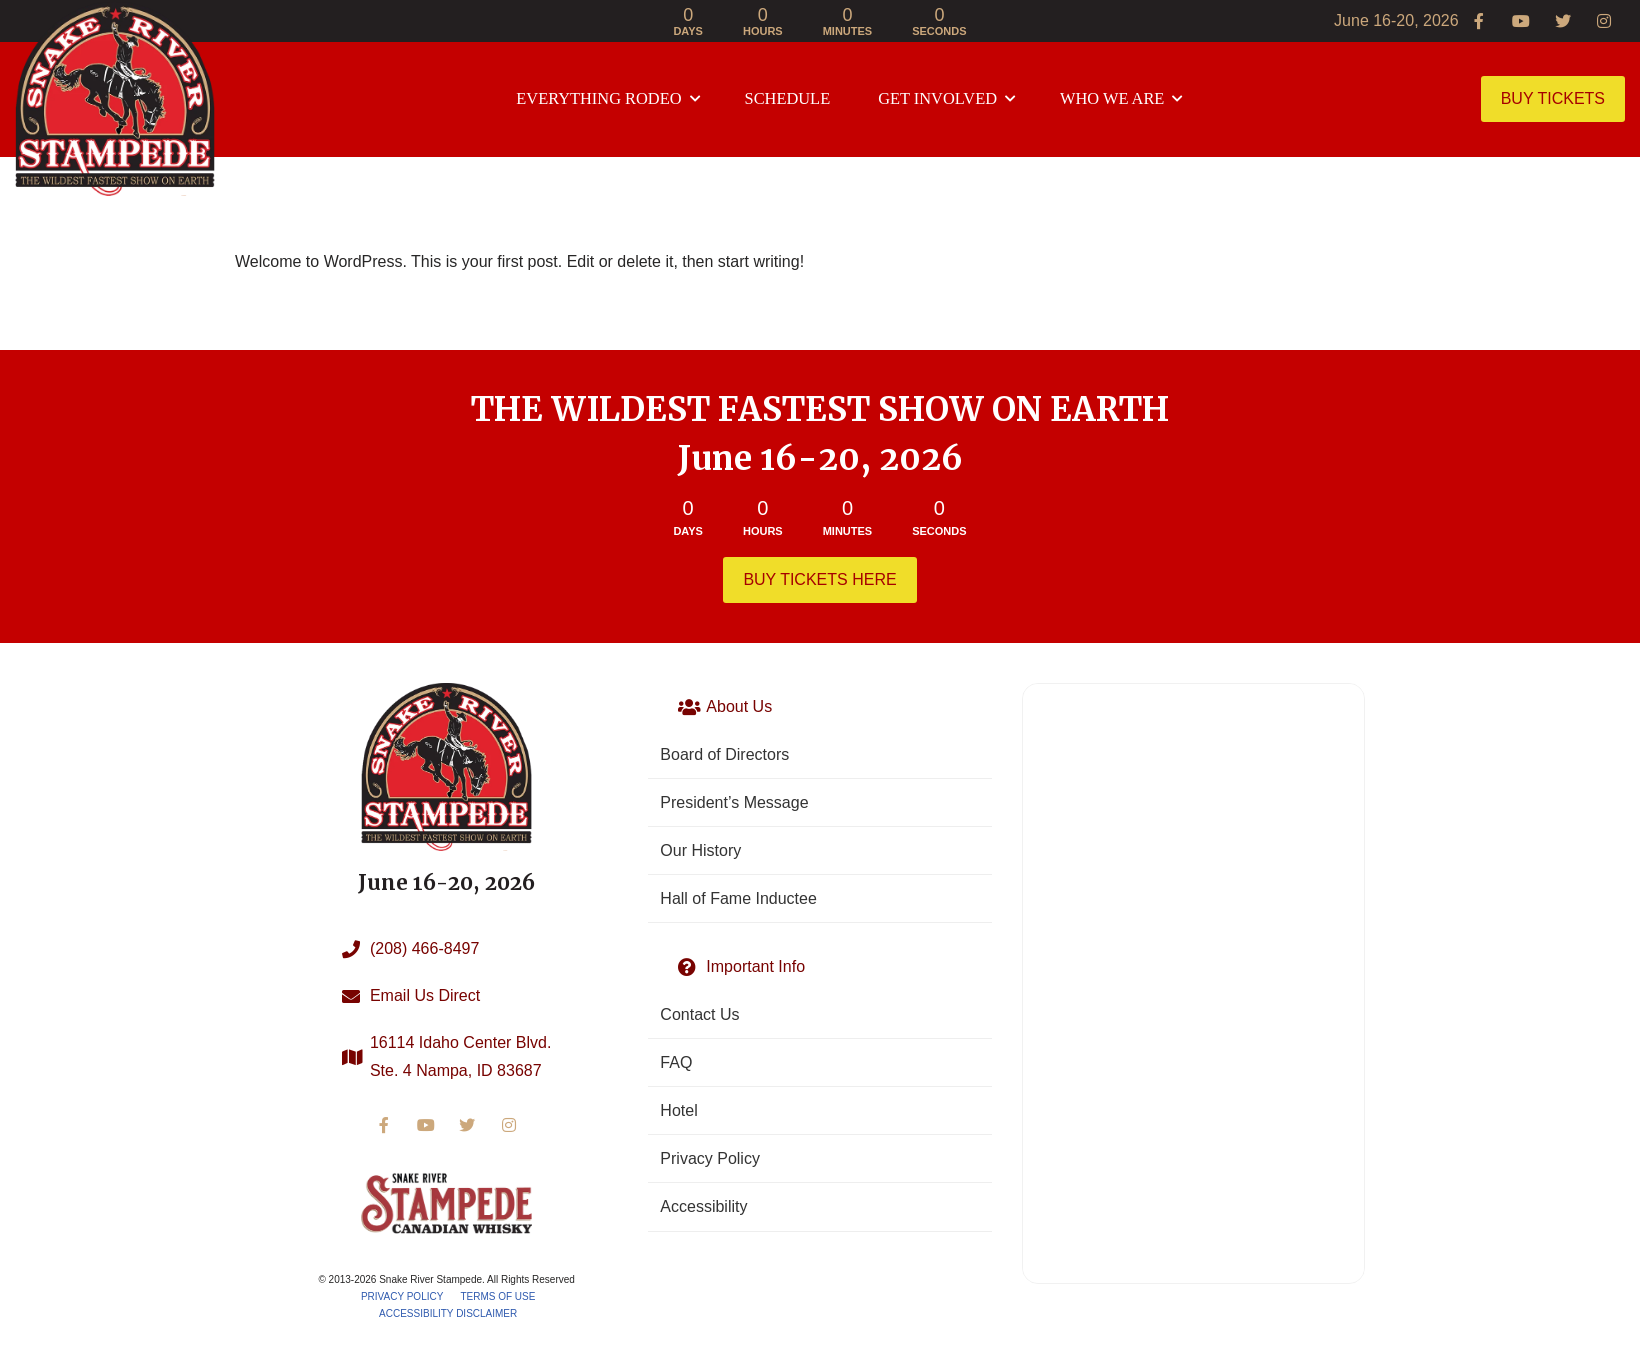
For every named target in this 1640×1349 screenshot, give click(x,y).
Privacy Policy (402, 1296)
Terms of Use (497, 1296)
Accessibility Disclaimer (448, 1313)
